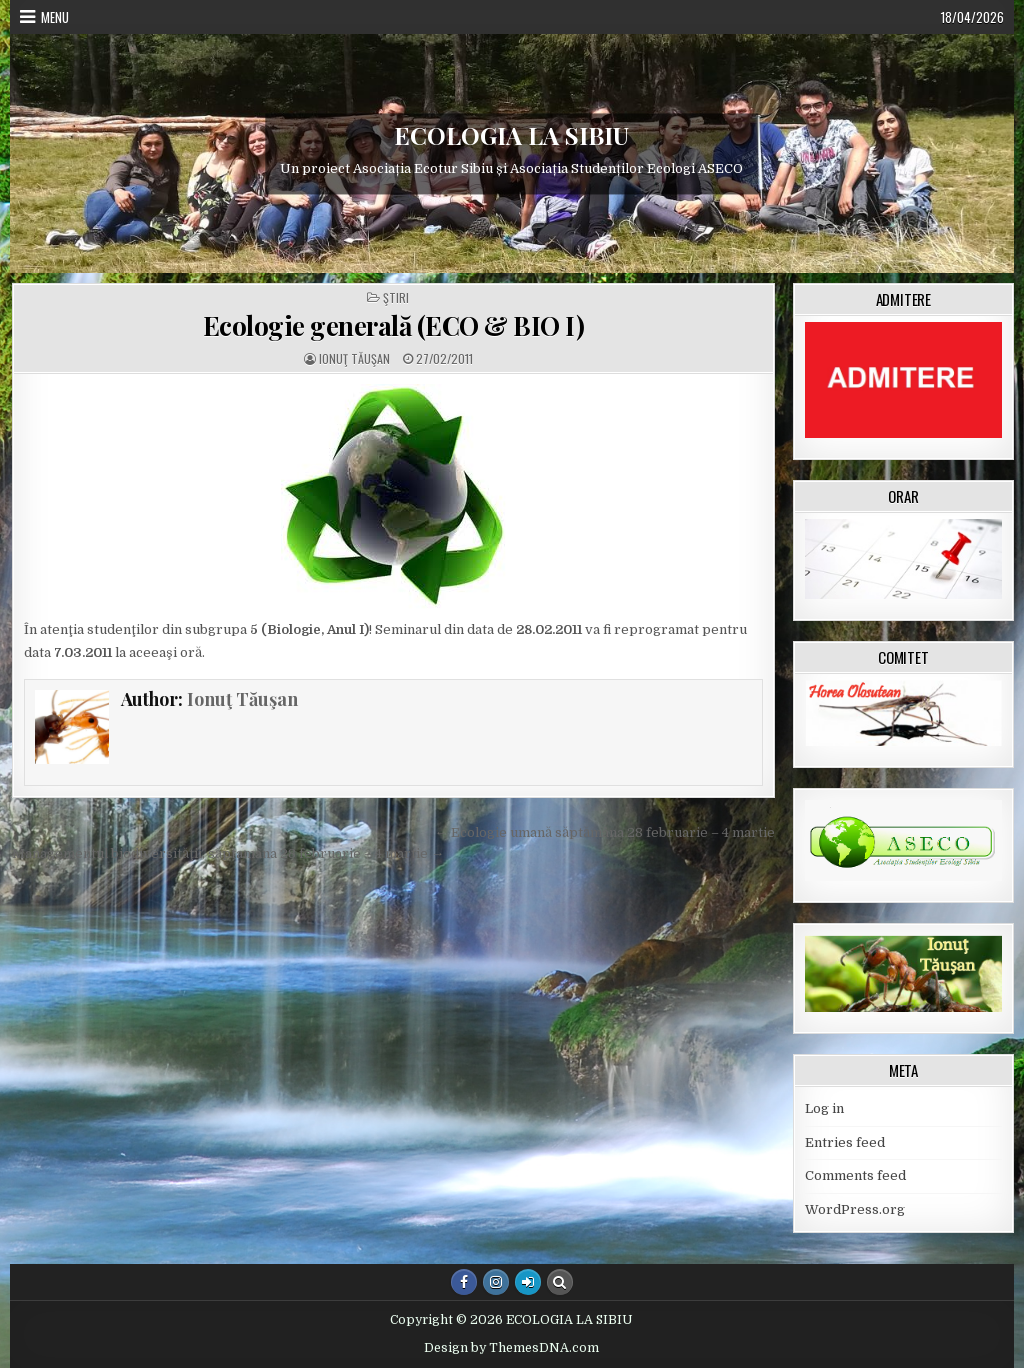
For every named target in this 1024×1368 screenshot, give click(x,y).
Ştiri (396, 298)
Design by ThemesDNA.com (511, 1348)
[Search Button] (560, 1282)
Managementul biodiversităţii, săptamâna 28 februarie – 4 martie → (228, 853)
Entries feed (845, 1142)
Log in (824, 1108)
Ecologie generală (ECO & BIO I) (394, 325)
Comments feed (855, 1175)
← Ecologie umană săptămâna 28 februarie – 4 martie (605, 832)
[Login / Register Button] (528, 1282)
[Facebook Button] (464, 1282)
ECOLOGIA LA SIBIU (511, 135)
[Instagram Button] (496, 1282)
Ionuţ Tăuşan (354, 359)
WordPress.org (855, 1209)
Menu (55, 17)
